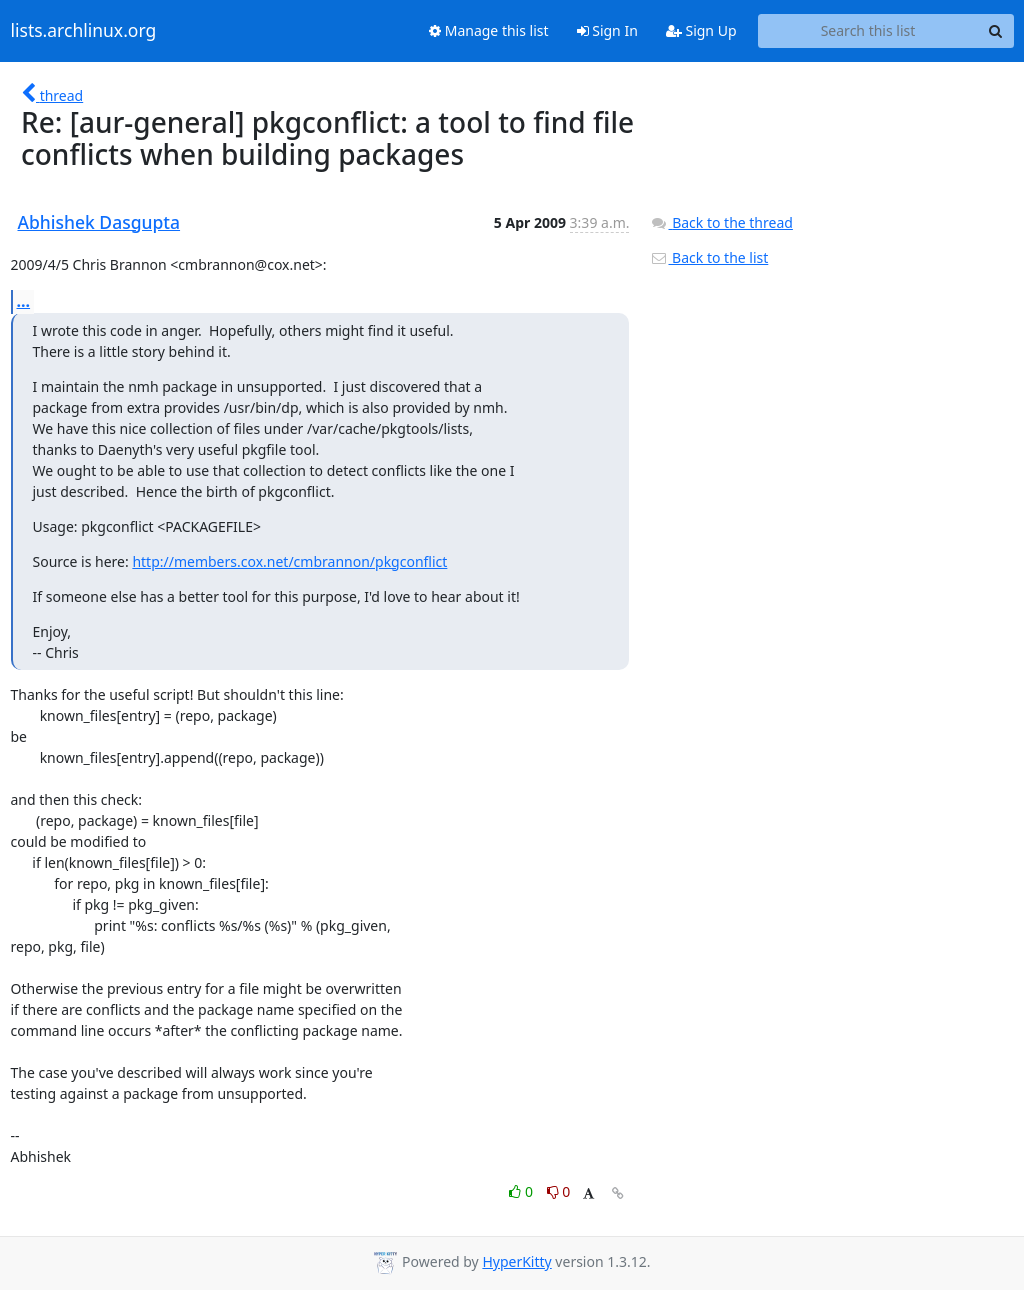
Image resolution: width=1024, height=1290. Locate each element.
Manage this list (489, 30)
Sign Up (701, 30)
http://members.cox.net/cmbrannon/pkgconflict (289, 561)
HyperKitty (516, 1261)
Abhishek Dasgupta (99, 222)
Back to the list (709, 257)
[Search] (996, 31)
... (24, 301)
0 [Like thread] (522, 1191)
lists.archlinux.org (84, 31)
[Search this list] (868, 31)
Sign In (607, 30)
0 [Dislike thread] (559, 1191)
